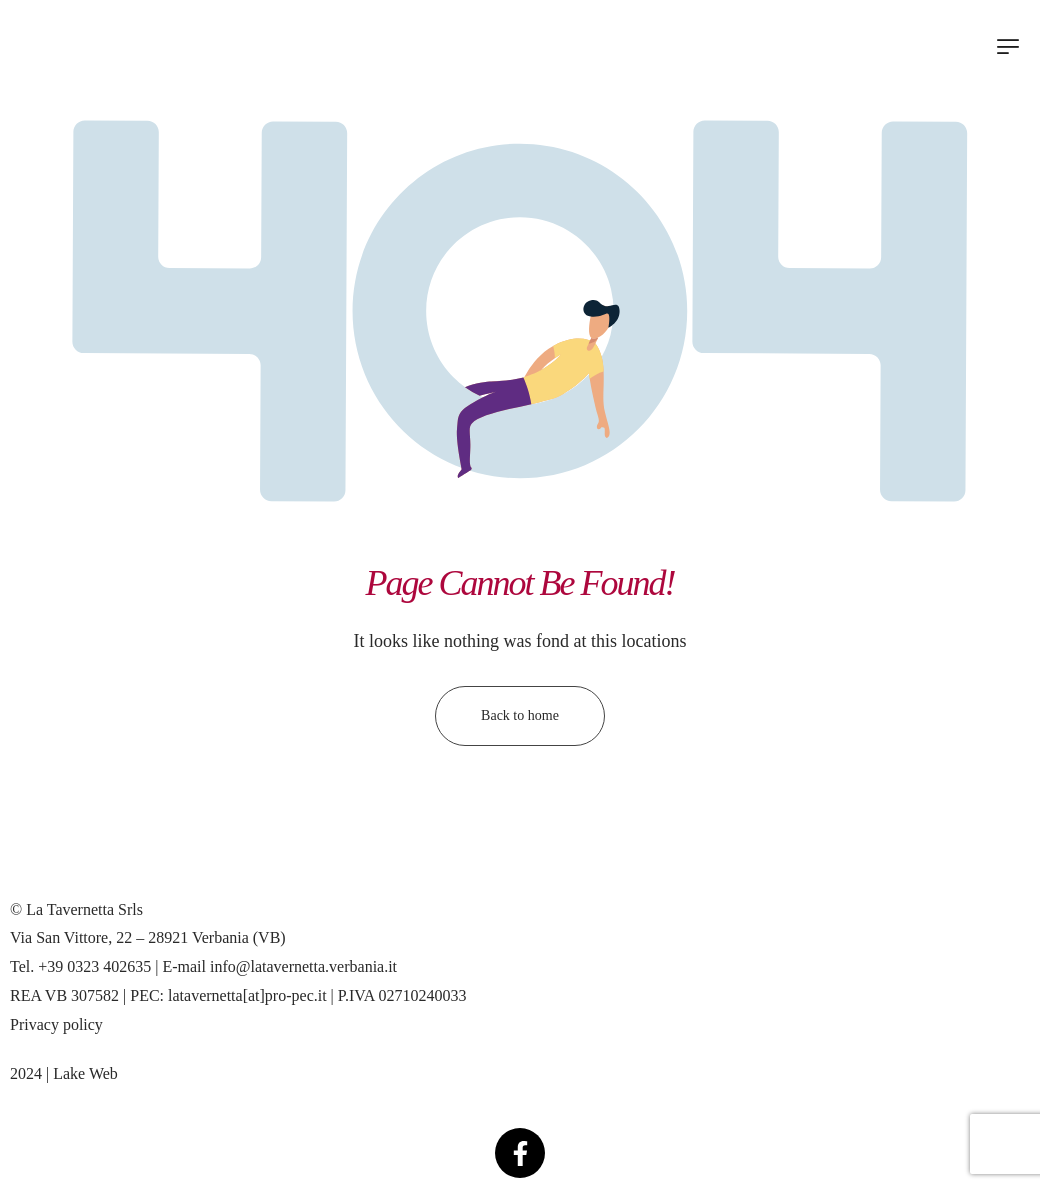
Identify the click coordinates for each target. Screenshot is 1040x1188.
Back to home (520, 715)
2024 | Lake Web (64, 1073)
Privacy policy (56, 1024)
